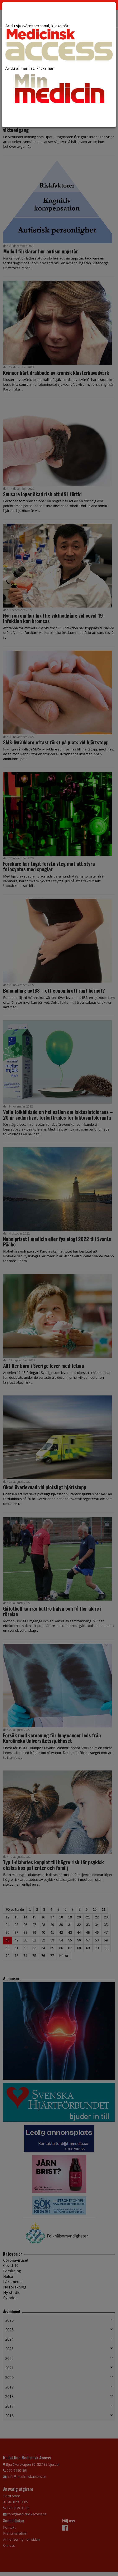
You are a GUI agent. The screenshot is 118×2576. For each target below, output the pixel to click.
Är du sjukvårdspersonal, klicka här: (59, 41)
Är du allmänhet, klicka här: (59, 86)
